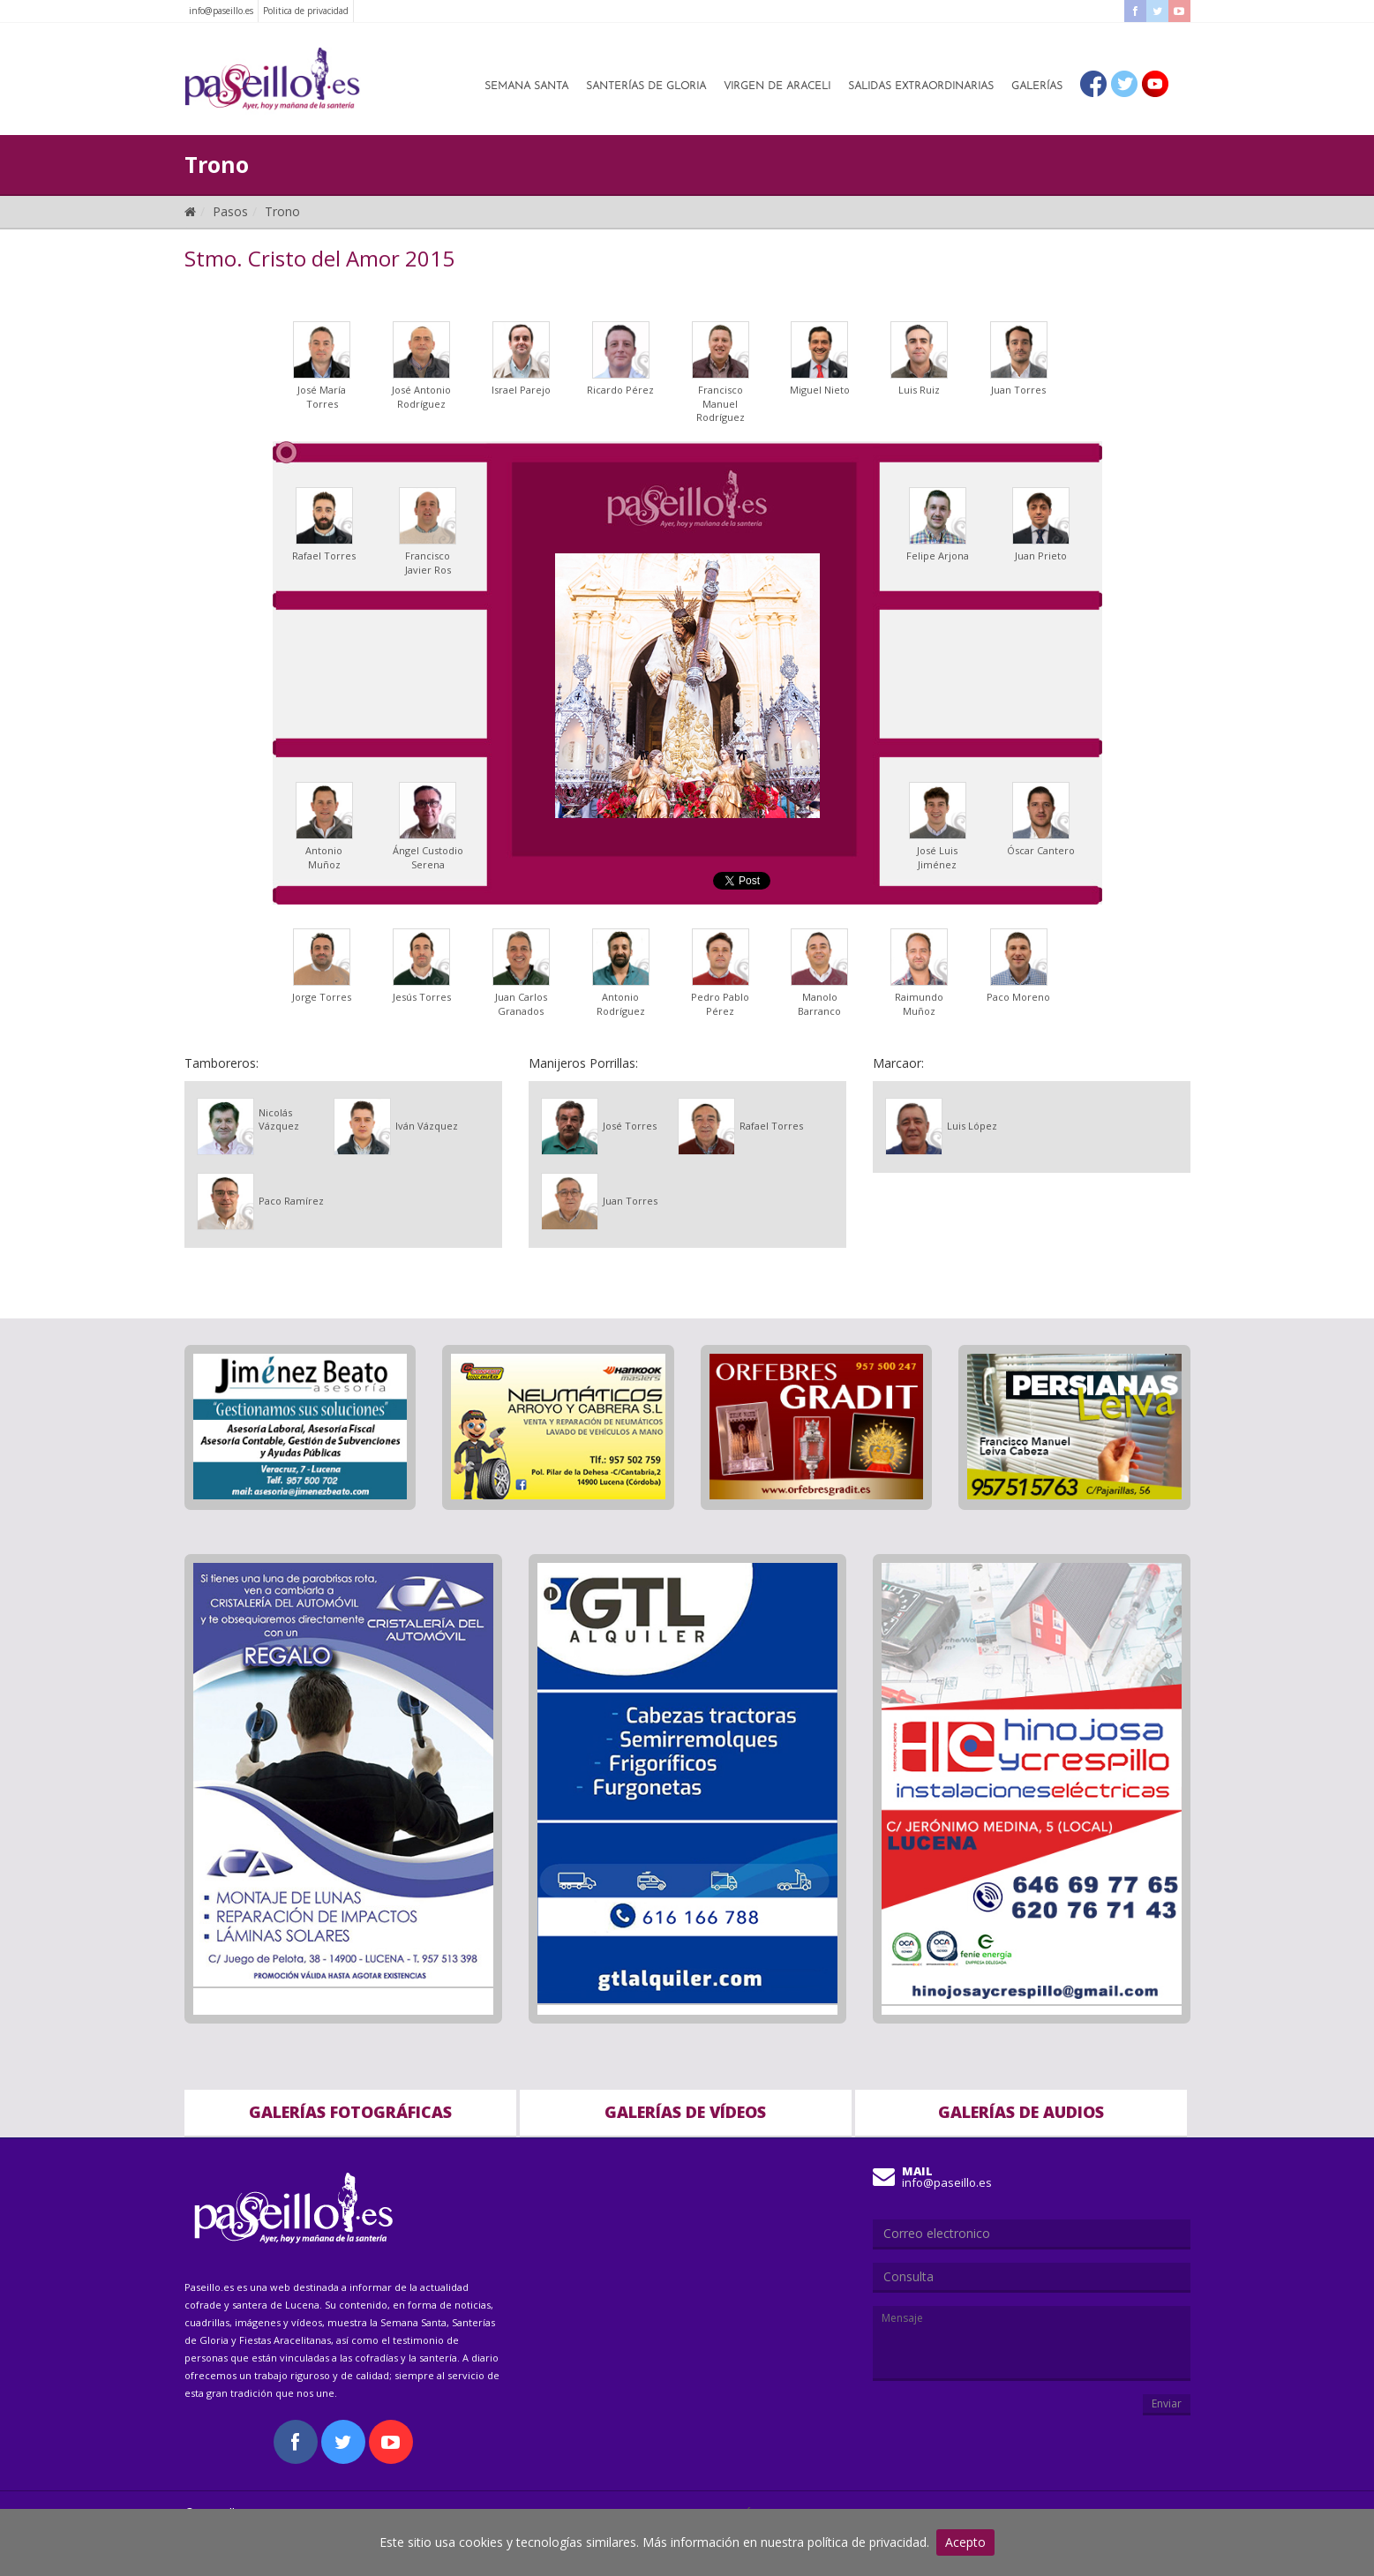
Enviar (1167, 2403)
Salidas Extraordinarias (921, 86)
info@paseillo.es (221, 10)
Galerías (1036, 86)
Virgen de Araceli (777, 86)
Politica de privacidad (306, 10)
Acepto (965, 2542)
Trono (282, 211)
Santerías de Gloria (646, 86)
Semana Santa (526, 86)
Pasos (230, 211)
